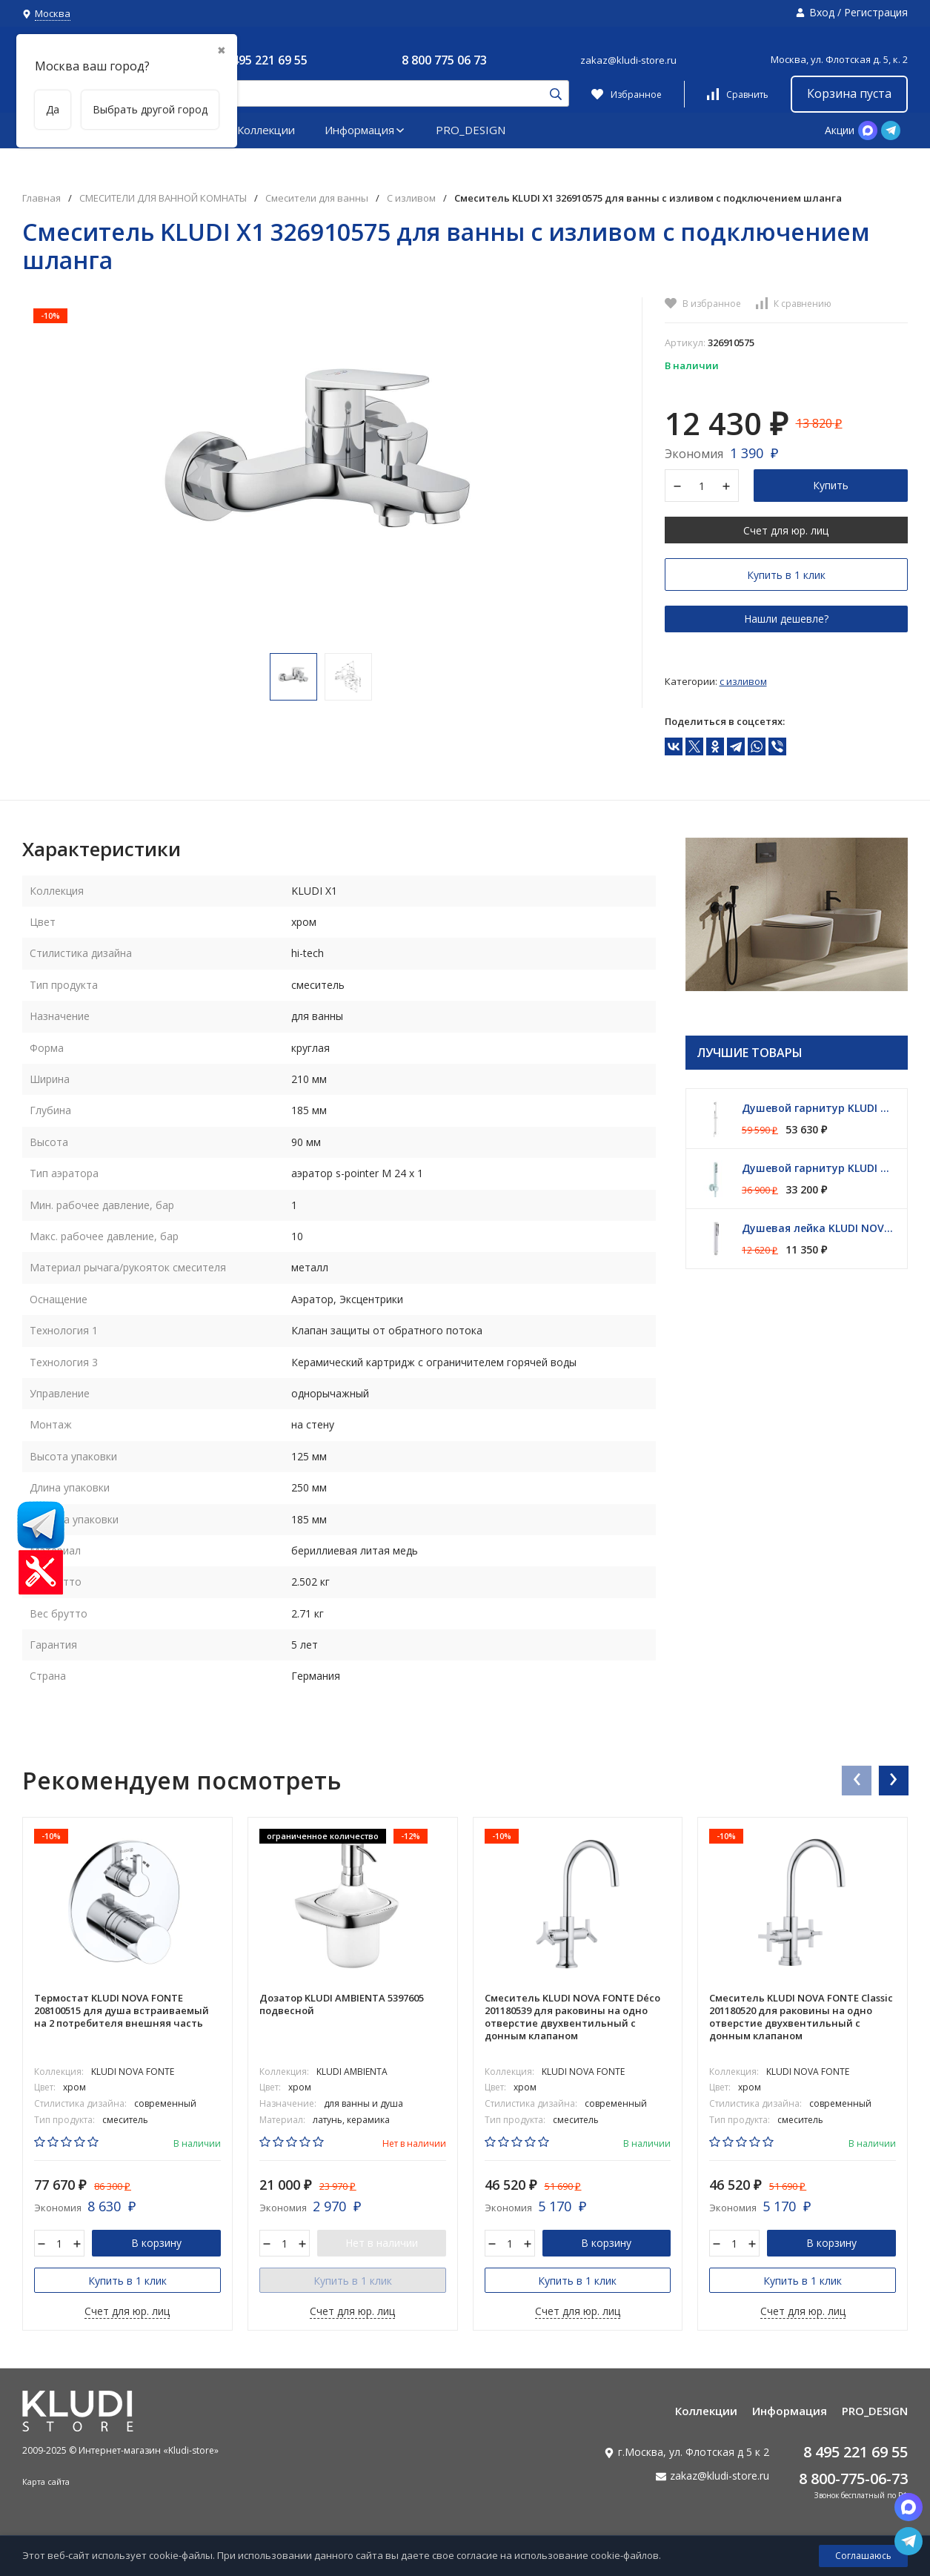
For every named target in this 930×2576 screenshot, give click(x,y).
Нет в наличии (381, 2243)
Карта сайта (46, 2481)
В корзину (156, 2243)
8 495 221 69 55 (265, 60)
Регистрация (876, 12)
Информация (365, 129)
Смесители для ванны (316, 198)
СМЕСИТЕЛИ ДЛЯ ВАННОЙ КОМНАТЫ (163, 198)
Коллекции (266, 129)
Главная (41, 198)
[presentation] (856, 1780)
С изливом (411, 198)
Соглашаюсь (863, 2555)
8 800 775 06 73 (444, 60)
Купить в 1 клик (786, 575)
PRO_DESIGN (470, 129)
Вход (821, 12)
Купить (830, 485)
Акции (839, 130)
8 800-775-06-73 (853, 2479)
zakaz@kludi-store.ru (628, 60)
